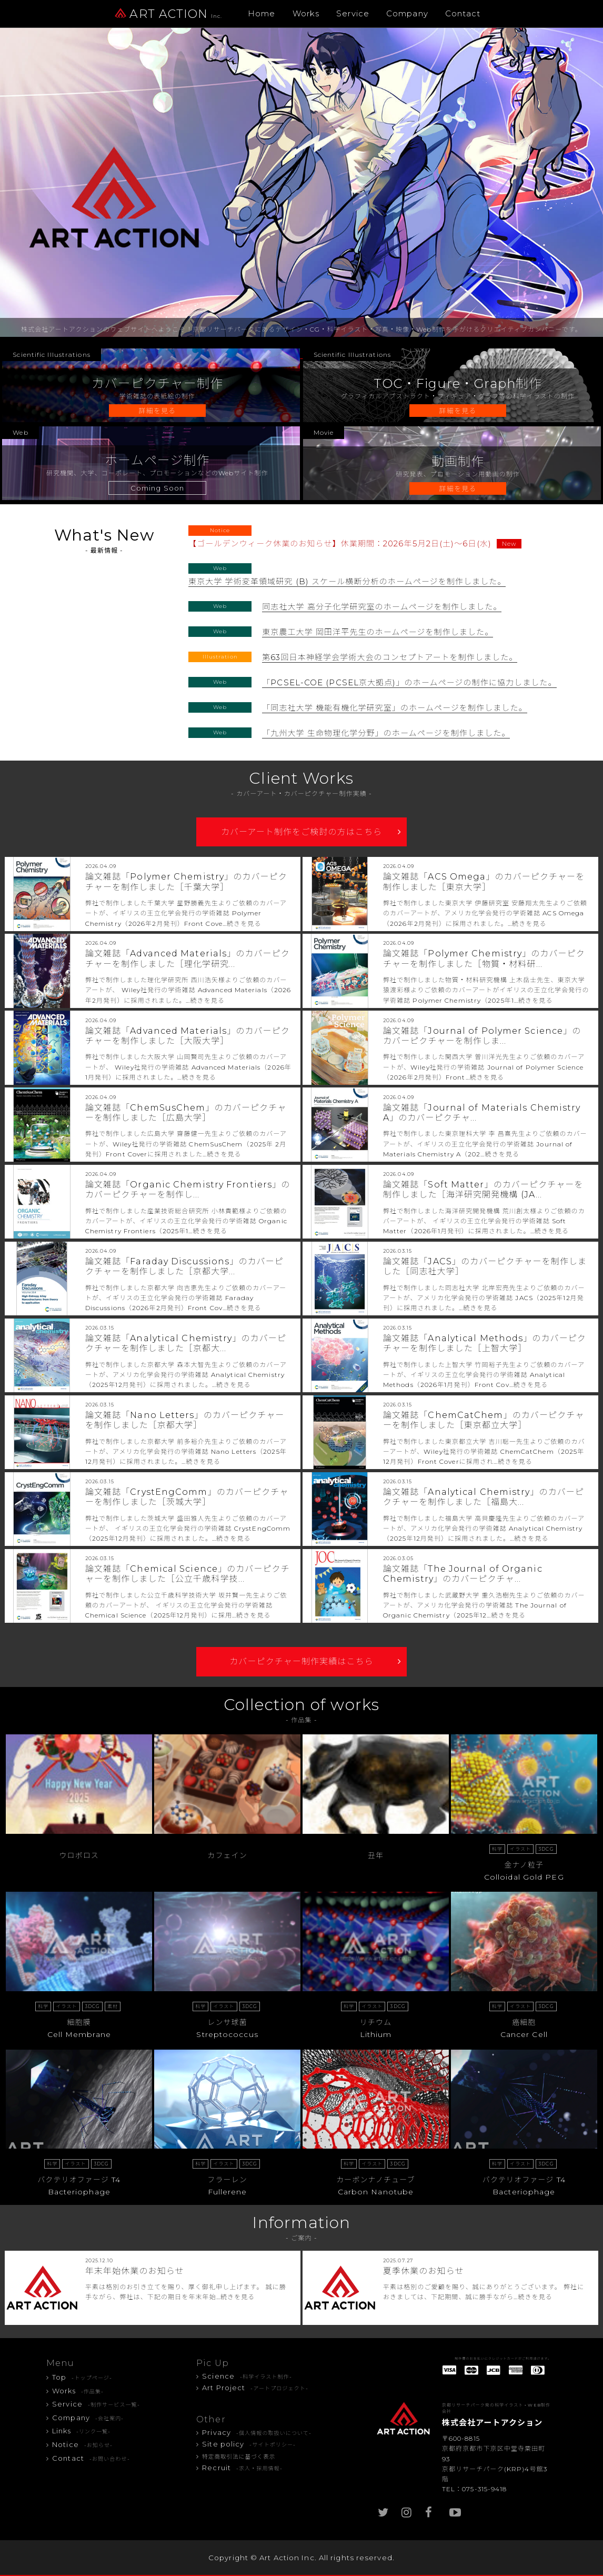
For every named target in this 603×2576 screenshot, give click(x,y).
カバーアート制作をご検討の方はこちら (301, 832)
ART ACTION (168, 14)
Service (352, 13)
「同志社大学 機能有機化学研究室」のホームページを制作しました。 (394, 708)
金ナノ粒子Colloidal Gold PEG (524, 1860)
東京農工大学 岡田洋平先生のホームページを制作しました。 (377, 632)
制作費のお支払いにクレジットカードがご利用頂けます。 (503, 2359)
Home (261, 13)
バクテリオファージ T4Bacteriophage (79, 2175)
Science (247, 2376)
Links (81, 2431)
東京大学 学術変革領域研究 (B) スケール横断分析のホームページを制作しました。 (347, 581)
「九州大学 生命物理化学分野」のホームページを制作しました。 (386, 733)
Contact (463, 13)
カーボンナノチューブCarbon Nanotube (376, 2175)
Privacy (256, 2432)
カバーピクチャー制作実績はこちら (301, 1661)
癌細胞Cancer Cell (524, 2017)
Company (407, 13)
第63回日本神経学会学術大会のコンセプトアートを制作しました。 (389, 657)
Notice (82, 2444)
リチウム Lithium (376, 2017)
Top (82, 2377)
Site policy (249, 2444)
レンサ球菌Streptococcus (227, 2017)
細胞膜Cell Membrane (79, 2017)
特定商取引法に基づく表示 (238, 2456)
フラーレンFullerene (227, 2175)
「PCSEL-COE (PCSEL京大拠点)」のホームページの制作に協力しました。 (409, 682)
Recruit (242, 2467)
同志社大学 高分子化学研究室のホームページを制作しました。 (381, 607)
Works (306, 13)
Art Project (255, 2387)
